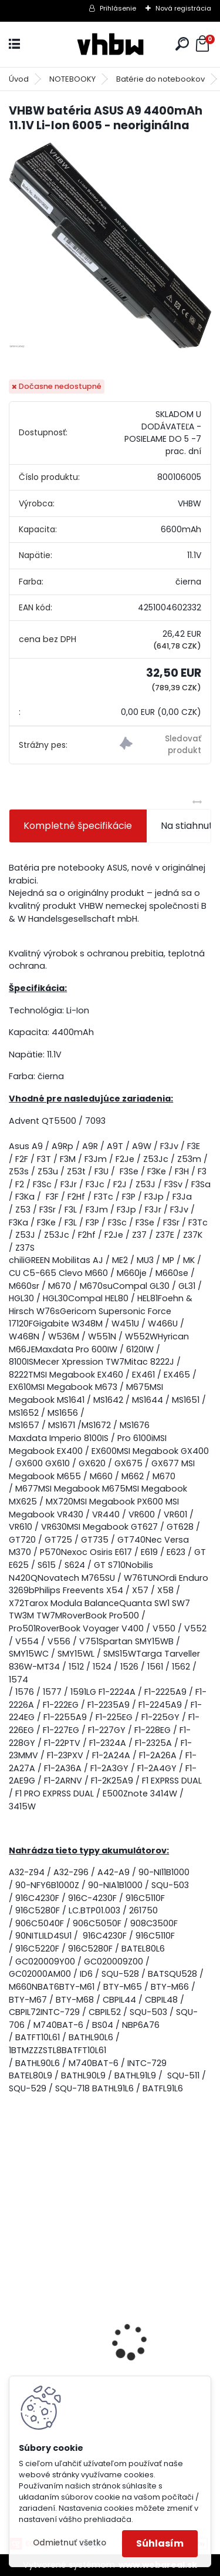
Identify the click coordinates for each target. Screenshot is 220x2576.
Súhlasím (160, 2543)
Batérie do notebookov (160, 79)
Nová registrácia (183, 8)
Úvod (19, 79)
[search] (182, 43)
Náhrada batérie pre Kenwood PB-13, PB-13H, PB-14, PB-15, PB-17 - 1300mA (109, 2369)
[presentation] (15, 2321)
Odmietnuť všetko (69, 2542)
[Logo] (110, 44)
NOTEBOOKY (72, 79)
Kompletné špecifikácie (77, 825)
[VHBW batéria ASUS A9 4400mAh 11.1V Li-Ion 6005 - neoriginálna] (110, 246)
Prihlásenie (118, 8)
